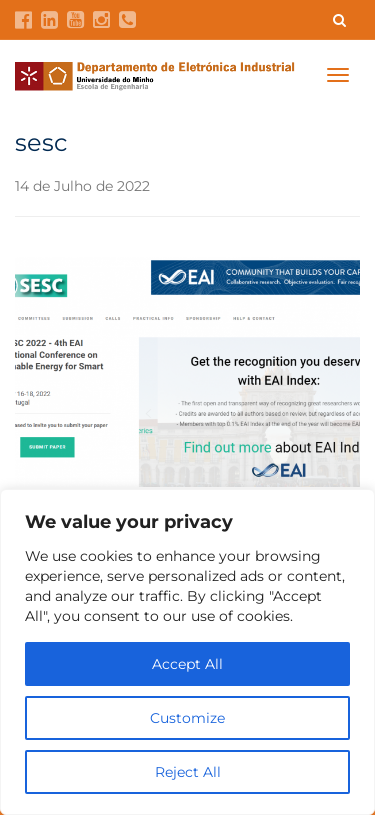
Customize (187, 718)
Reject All (188, 772)
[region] (187, 652)
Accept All (187, 664)
